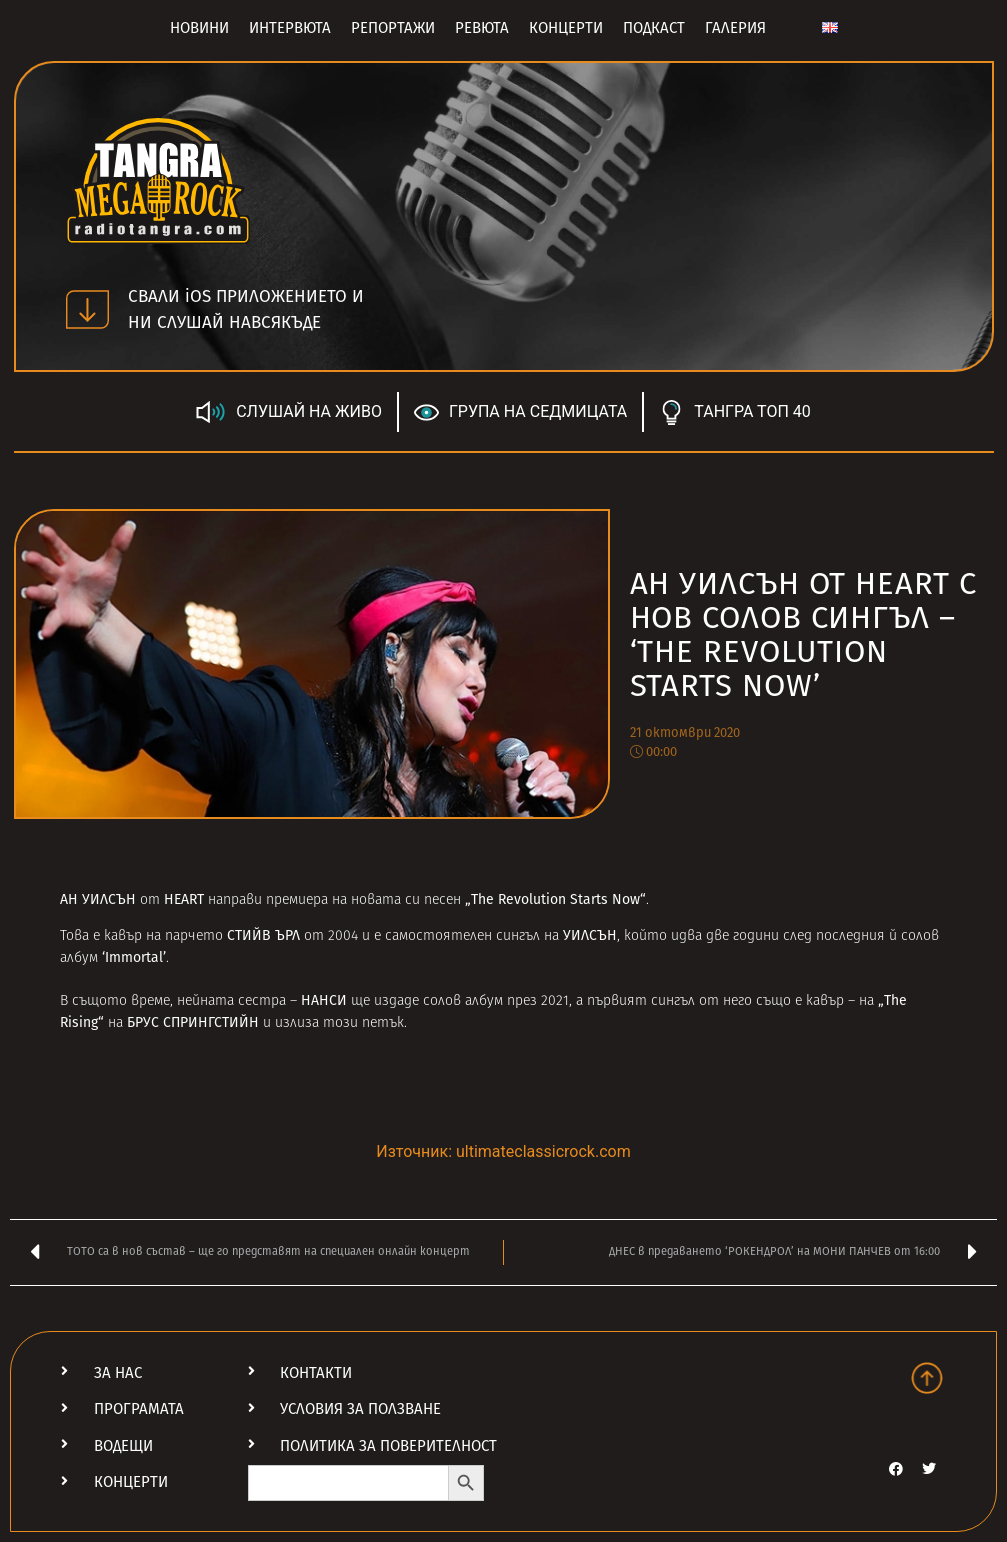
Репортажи (393, 28)
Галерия (735, 28)
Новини (199, 28)
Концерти (566, 28)
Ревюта (482, 28)
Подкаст (654, 28)
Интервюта (290, 28)
